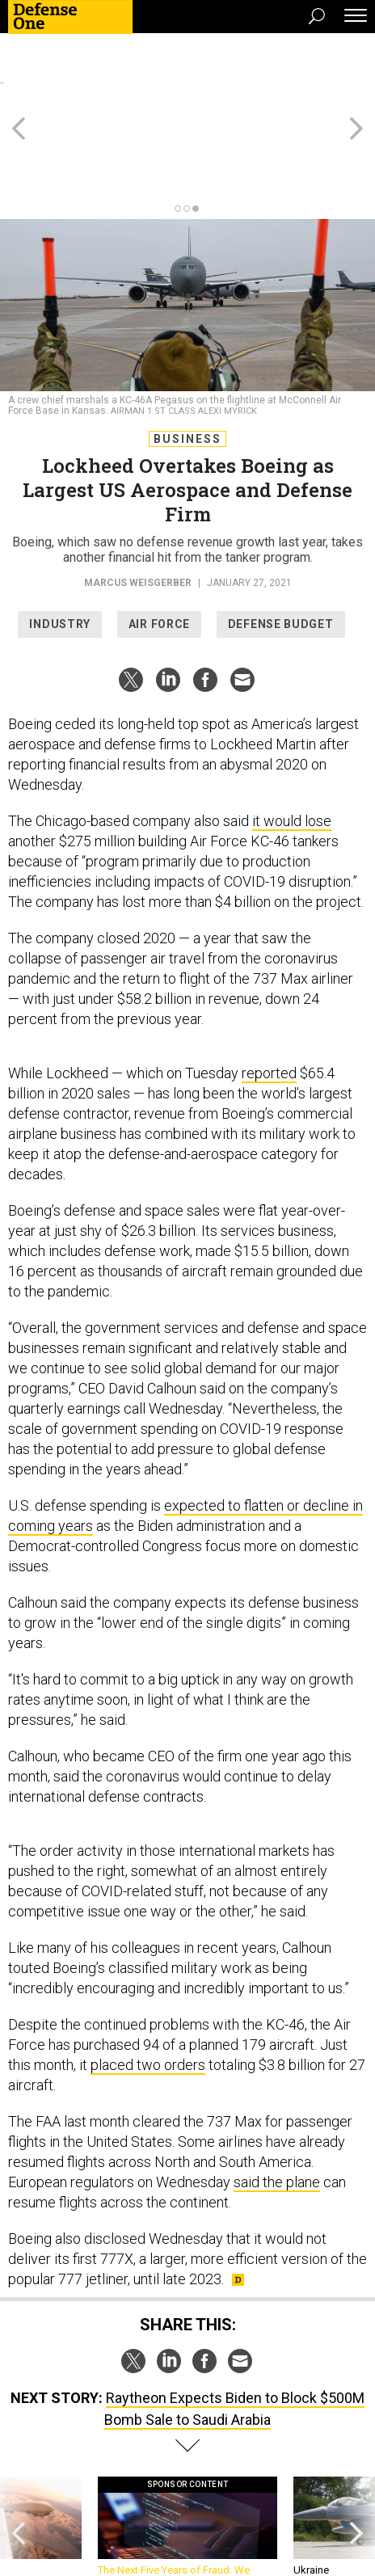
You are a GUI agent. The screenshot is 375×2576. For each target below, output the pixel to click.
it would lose (291, 748)
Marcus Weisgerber (138, 510)
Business (187, 366)
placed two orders (148, 1992)
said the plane (277, 2109)
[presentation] (18, 2461)
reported (269, 1000)
